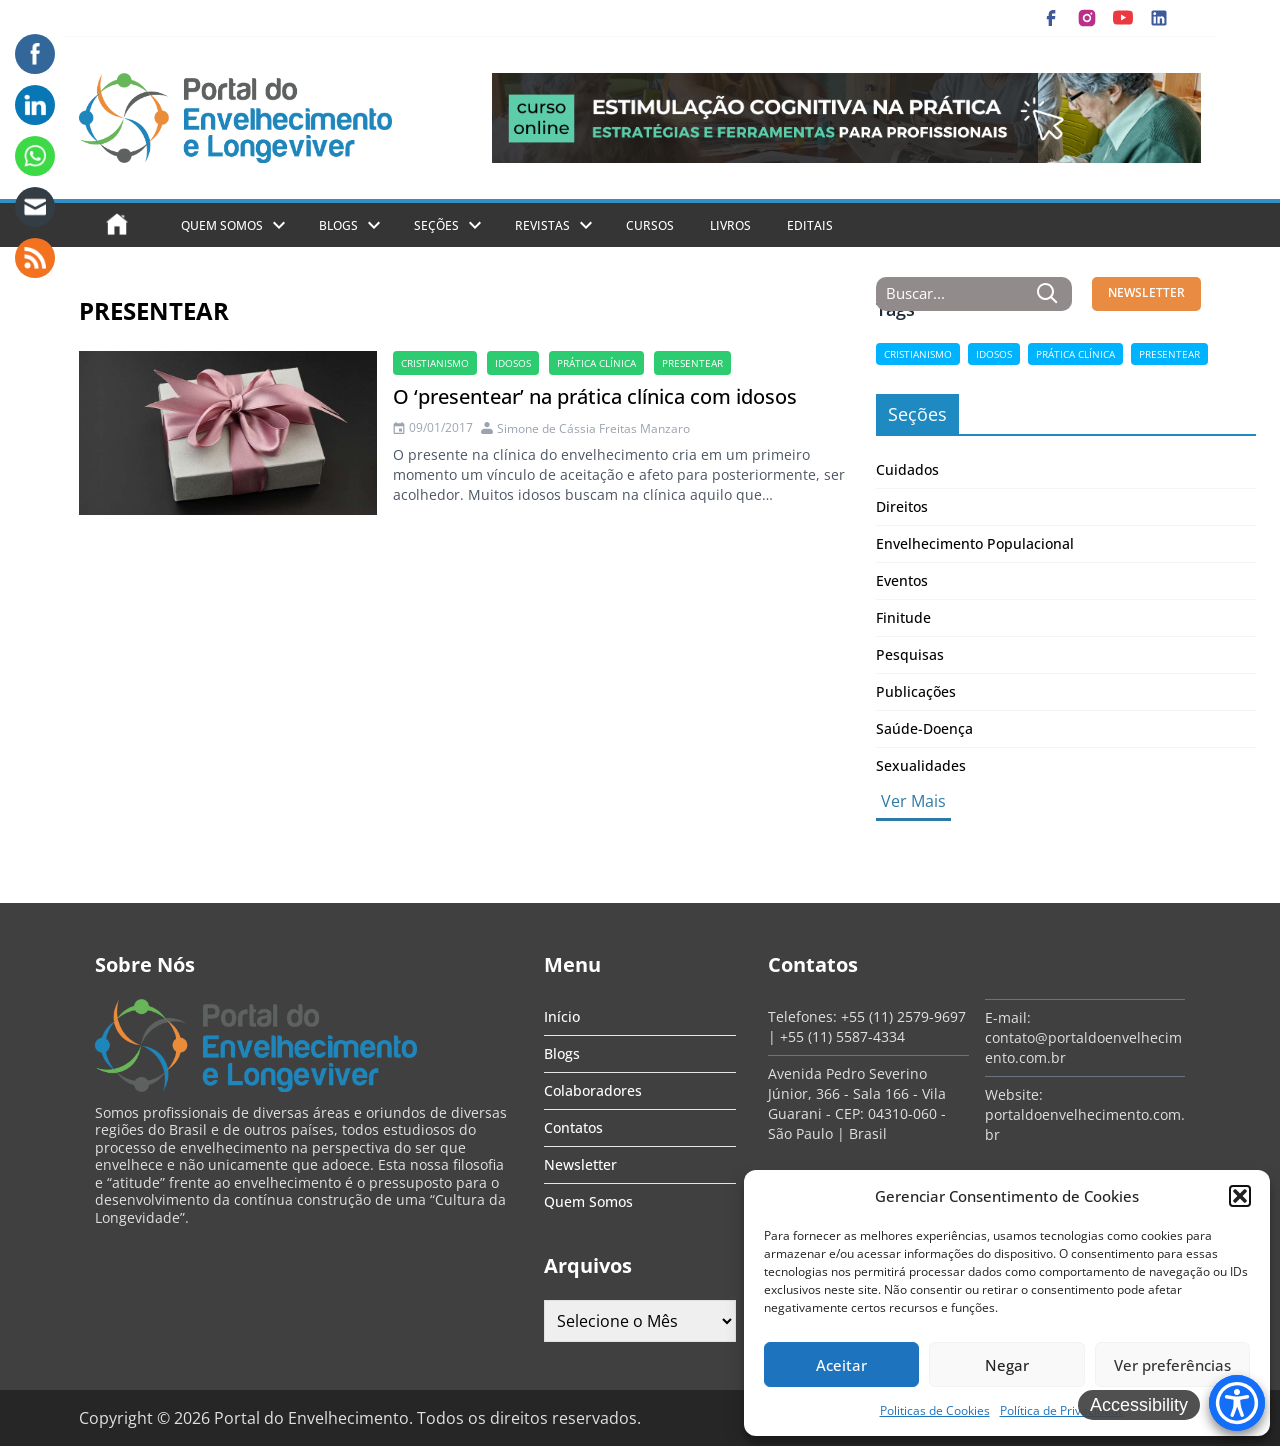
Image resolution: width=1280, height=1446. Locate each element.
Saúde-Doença (924, 728)
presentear (692, 363)
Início (562, 1016)
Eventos (902, 580)
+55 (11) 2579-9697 (903, 1016)
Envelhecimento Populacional (975, 543)
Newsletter (580, 1164)
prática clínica (596, 363)
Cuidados (907, 469)
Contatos (573, 1127)
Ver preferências (1172, 1365)
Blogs (338, 225)
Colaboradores (593, 1090)
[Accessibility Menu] (1237, 1403)
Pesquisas (910, 654)
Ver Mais (913, 801)
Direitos (902, 506)
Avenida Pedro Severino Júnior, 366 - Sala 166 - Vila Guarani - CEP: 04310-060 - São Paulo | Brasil (857, 1103)
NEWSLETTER (1146, 292)
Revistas (542, 225)
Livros (730, 225)
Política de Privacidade (1062, 1410)
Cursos (650, 225)
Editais (810, 225)
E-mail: (1008, 1017)
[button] (1240, 1196)
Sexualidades (921, 765)
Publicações (916, 691)
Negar (1007, 1365)
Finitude (903, 617)
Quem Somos (222, 225)
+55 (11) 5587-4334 (842, 1036)
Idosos (513, 363)
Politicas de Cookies (935, 1410)
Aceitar (841, 1365)
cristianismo (435, 363)
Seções (436, 225)
